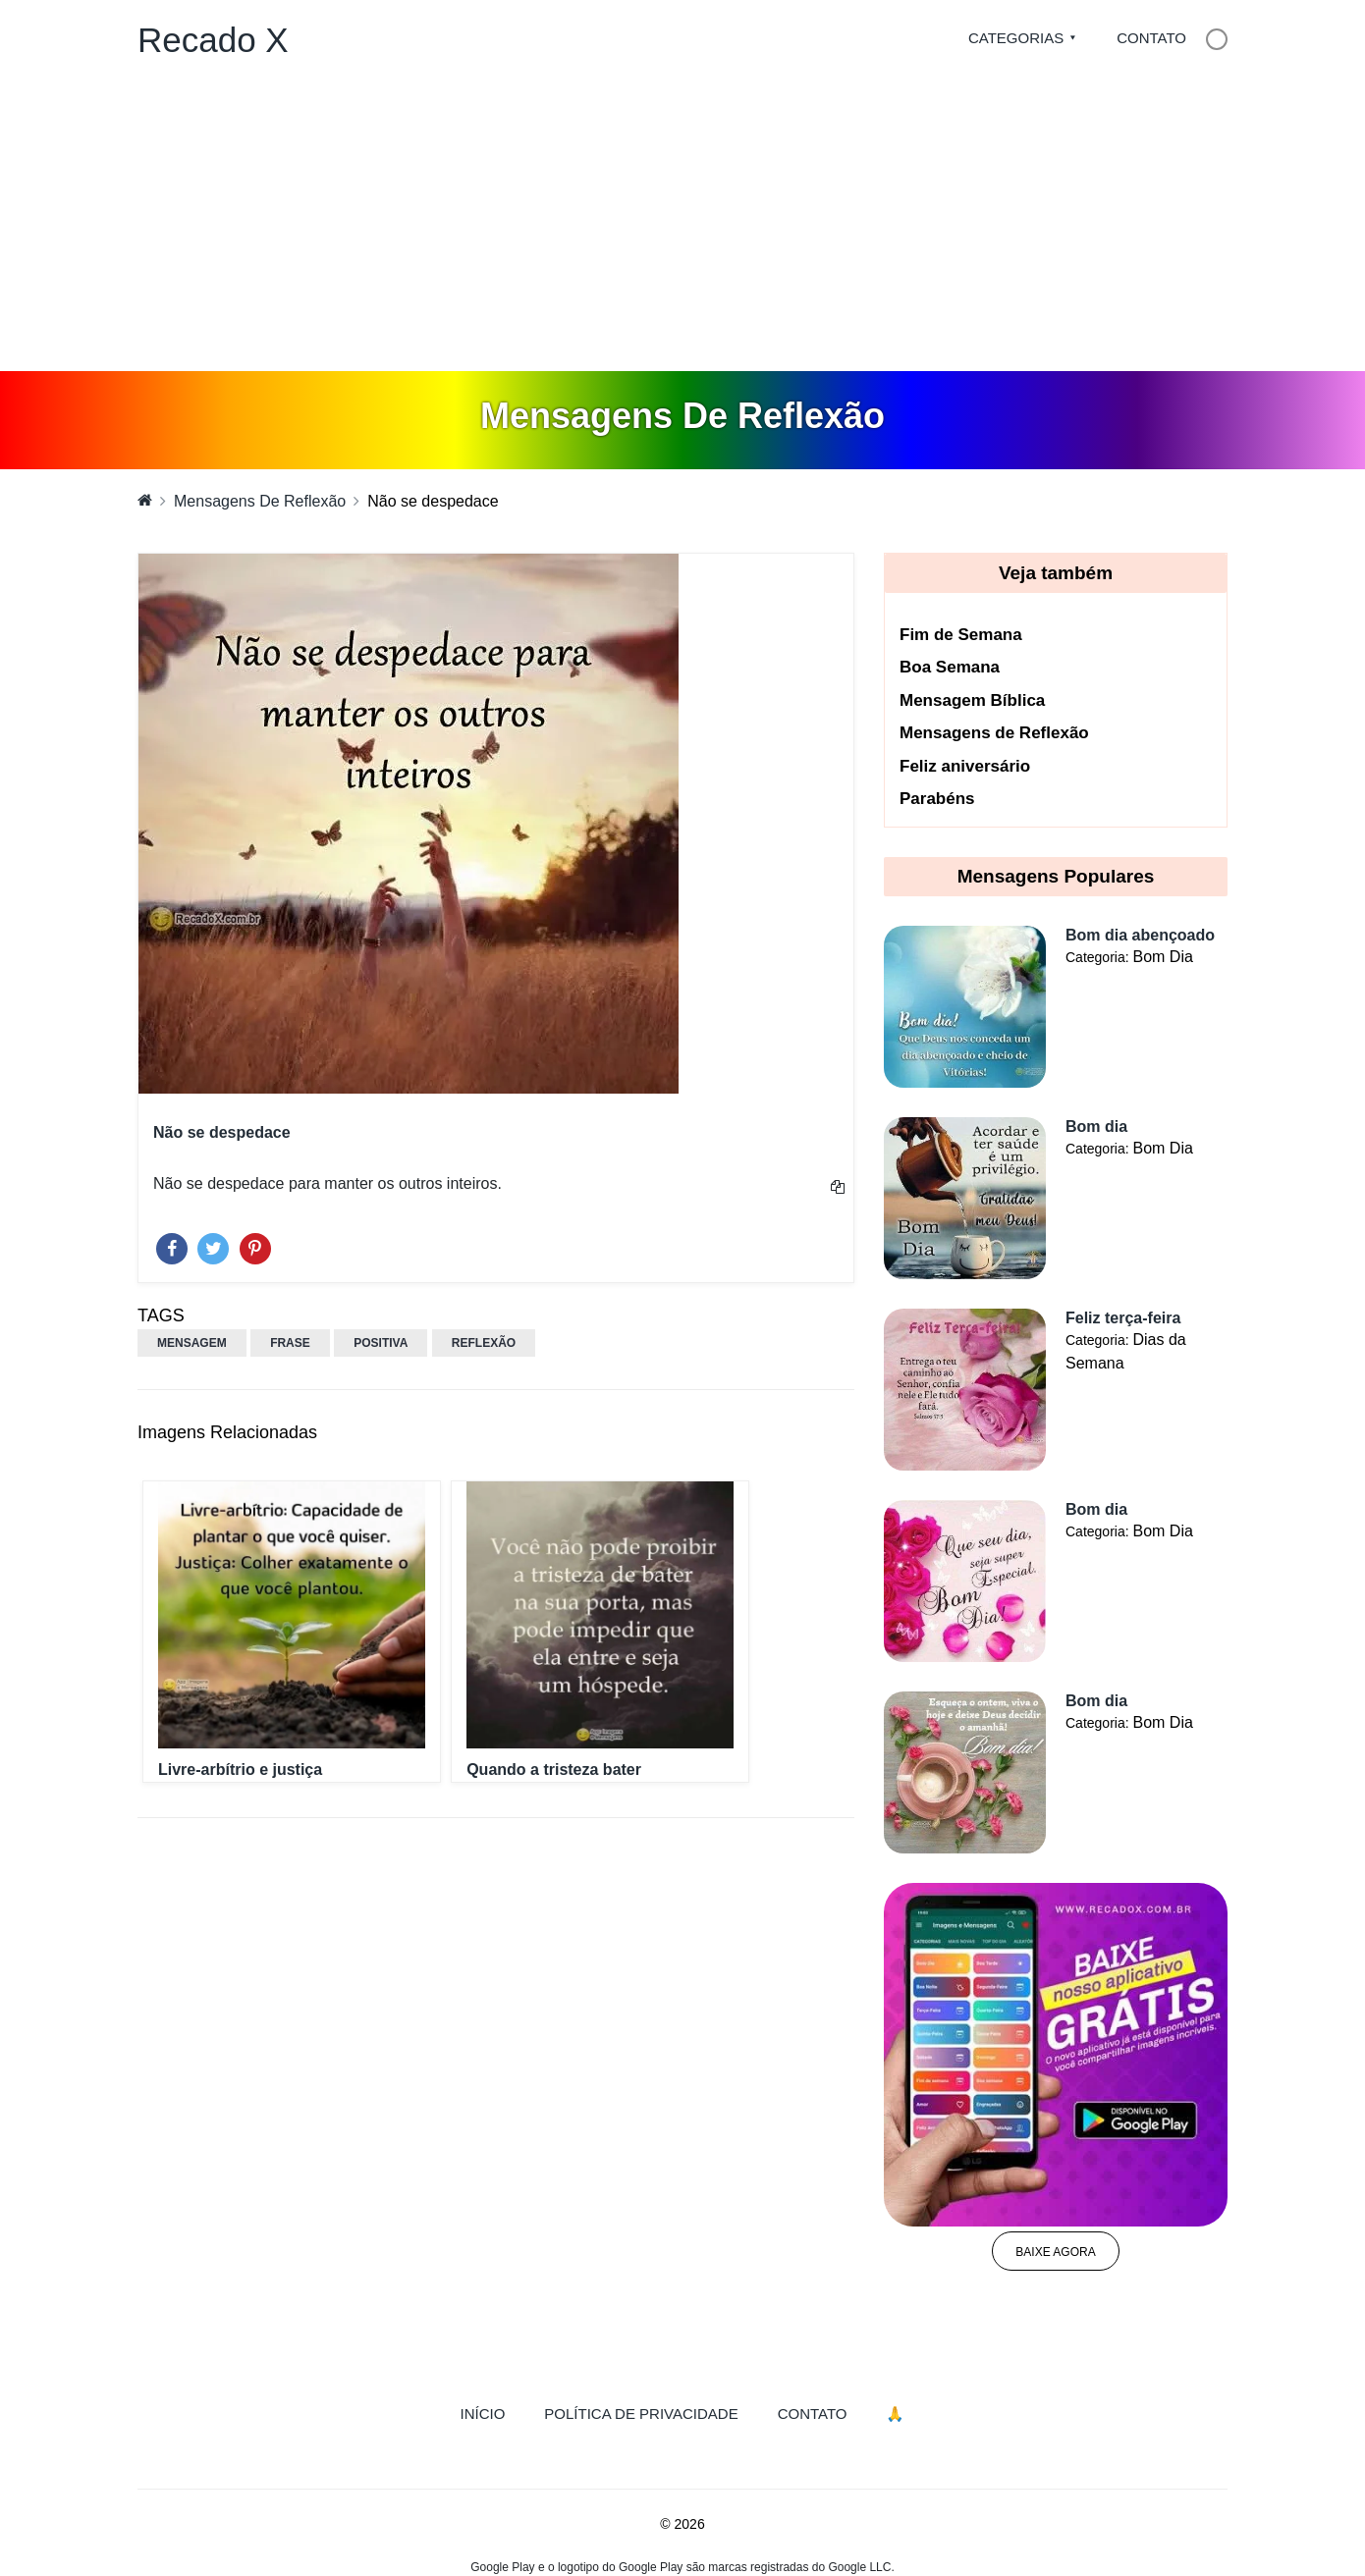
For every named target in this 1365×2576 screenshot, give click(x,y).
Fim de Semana (961, 634)
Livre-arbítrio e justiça (240, 1769)
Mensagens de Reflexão (994, 733)
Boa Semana (950, 667)
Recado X (213, 40)
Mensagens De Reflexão (260, 501)
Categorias (1016, 37)
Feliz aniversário (965, 766)
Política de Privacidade (640, 2413)
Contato (1151, 37)
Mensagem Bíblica (972, 700)
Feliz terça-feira (1122, 1318)
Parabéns (937, 798)
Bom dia (1096, 1126)
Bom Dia (1162, 956)
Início (493, 2412)
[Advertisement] (682, 223)
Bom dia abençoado (1140, 935)
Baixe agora (1055, 2252)
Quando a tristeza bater (553, 1769)
